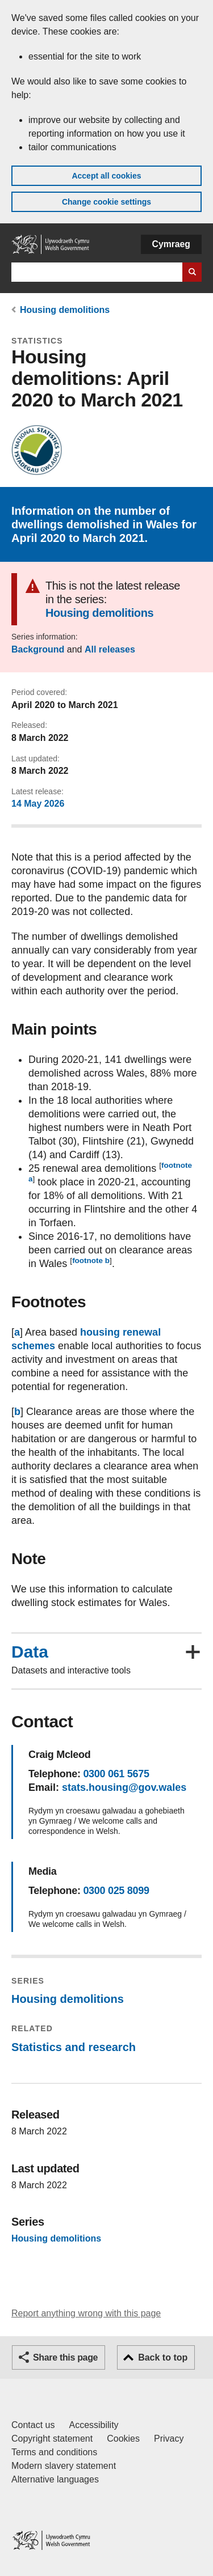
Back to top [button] (162, 2357)
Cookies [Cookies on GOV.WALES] (123, 2438)
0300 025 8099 (116, 1890)
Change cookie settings (106, 201)
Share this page (65, 2357)
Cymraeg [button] (171, 244)
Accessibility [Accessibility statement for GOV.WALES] (93, 2425)
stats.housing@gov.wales (124, 1787)
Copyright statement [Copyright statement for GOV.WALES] (52, 2438)
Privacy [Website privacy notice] (168, 2438)
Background (37, 649)
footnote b (91, 1260)
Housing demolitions (65, 310)
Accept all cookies (106, 175)
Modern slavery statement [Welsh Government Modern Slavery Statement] (63, 2466)
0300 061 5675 (116, 1774)
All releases (110, 649)
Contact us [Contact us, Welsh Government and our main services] (33, 2425)
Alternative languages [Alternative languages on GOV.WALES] (55, 2479)
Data (29, 1652)
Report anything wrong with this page (86, 2313)
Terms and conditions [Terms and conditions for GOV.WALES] (54, 2452)
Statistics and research (73, 2047)
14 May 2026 (37, 803)
